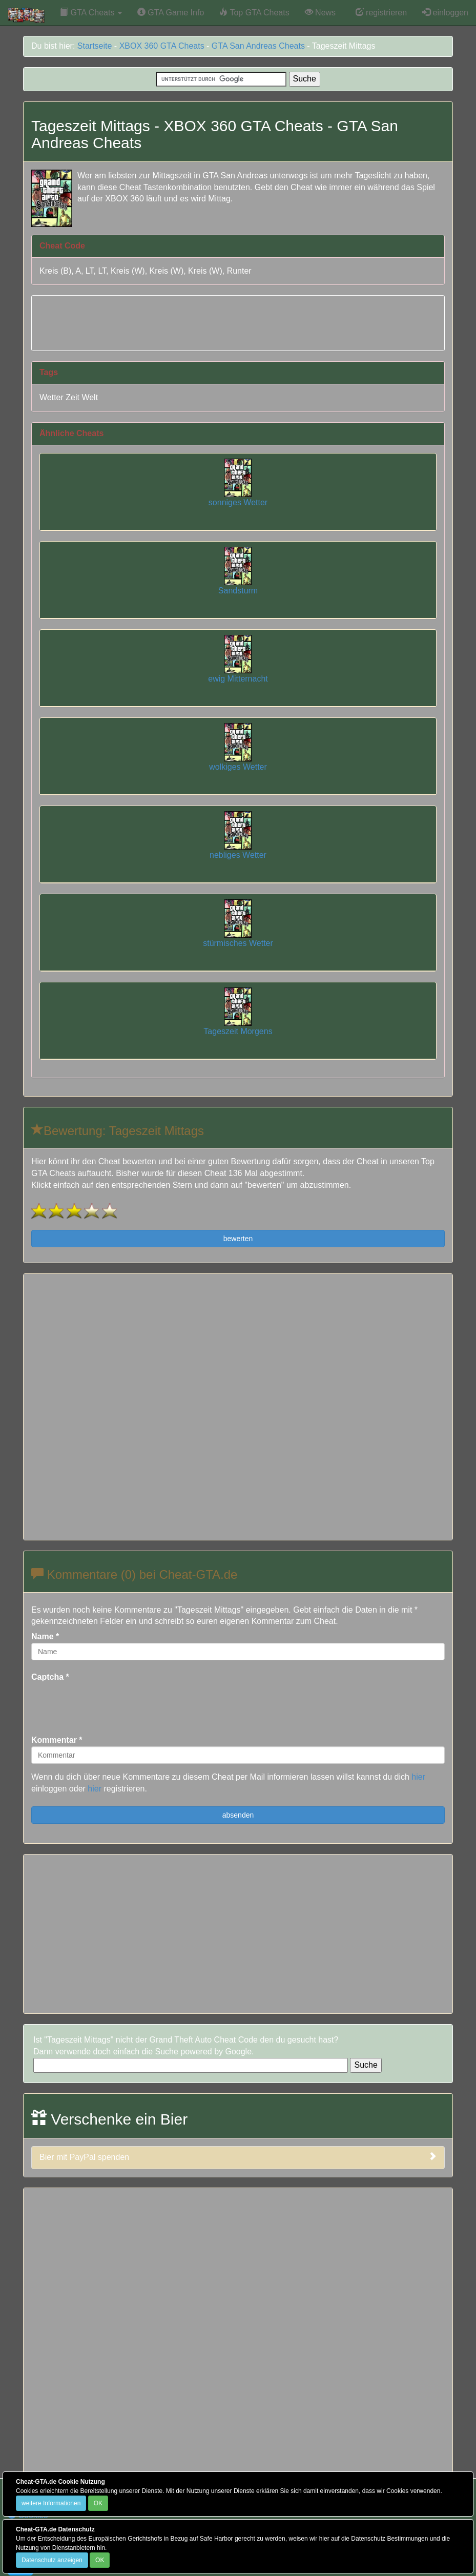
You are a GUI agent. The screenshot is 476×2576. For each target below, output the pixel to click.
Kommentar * (56, 1740)
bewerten (238, 1238)
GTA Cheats (91, 12)
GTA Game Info (170, 12)
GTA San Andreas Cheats (258, 46)
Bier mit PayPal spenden (238, 2156)
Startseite (94, 46)
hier (418, 1777)
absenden (238, 1815)
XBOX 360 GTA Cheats (161, 46)
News (320, 12)
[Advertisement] (238, 321)
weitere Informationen (51, 2503)
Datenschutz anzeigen (52, 2560)
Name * (45, 1636)
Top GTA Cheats (254, 12)
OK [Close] (98, 2503)
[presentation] (109, 1703)
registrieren (381, 12)
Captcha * (50, 1677)
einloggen (445, 12)
